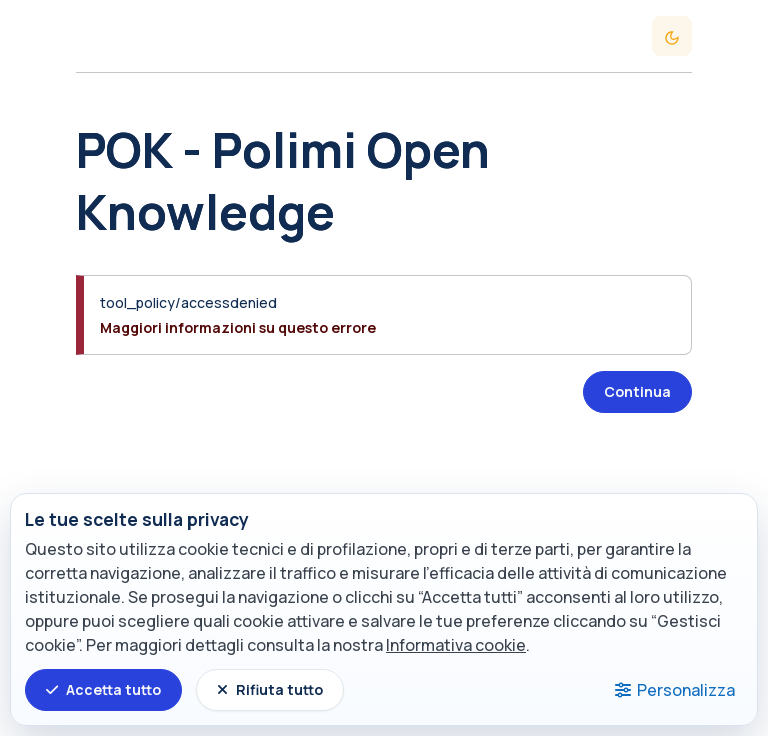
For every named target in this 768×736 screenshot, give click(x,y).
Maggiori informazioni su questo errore (238, 327)
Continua (637, 391)
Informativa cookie (456, 645)
